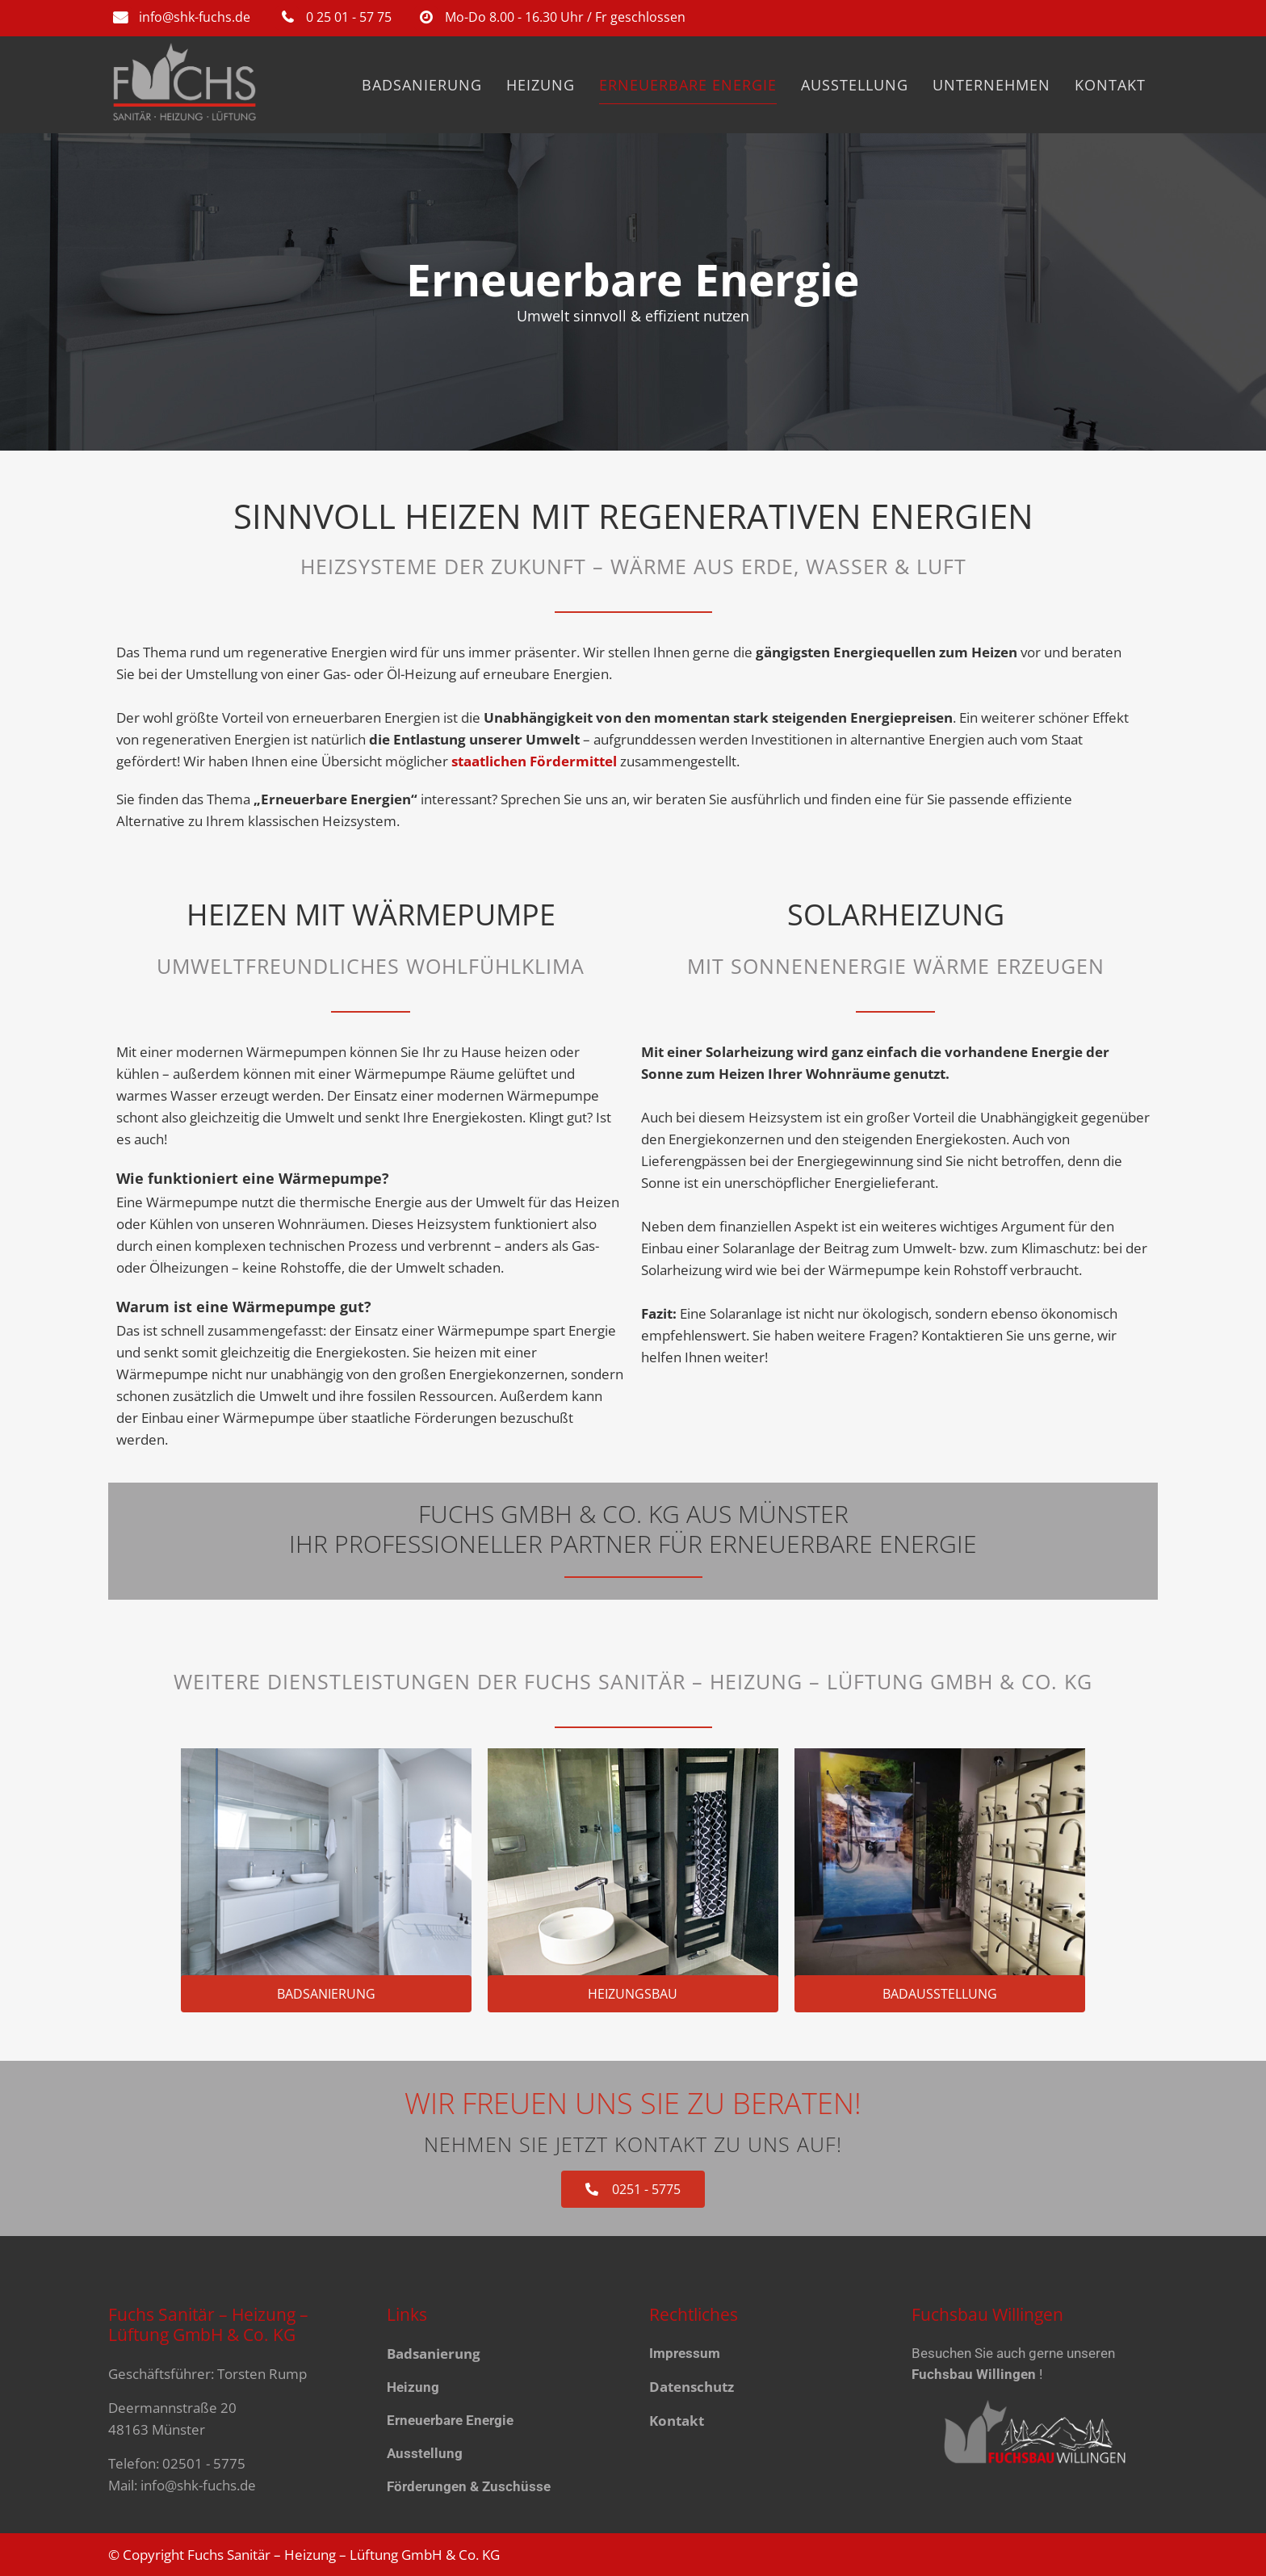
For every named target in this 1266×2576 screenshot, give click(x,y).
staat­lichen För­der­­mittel (535, 761)
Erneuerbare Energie (450, 2420)
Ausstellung (425, 2453)
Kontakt (676, 2420)
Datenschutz (691, 2386)
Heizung (413, 2387)
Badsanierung (433, 2353)
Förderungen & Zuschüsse (469, 2486)
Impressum (684, 2353)
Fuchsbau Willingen (974, 2374)
